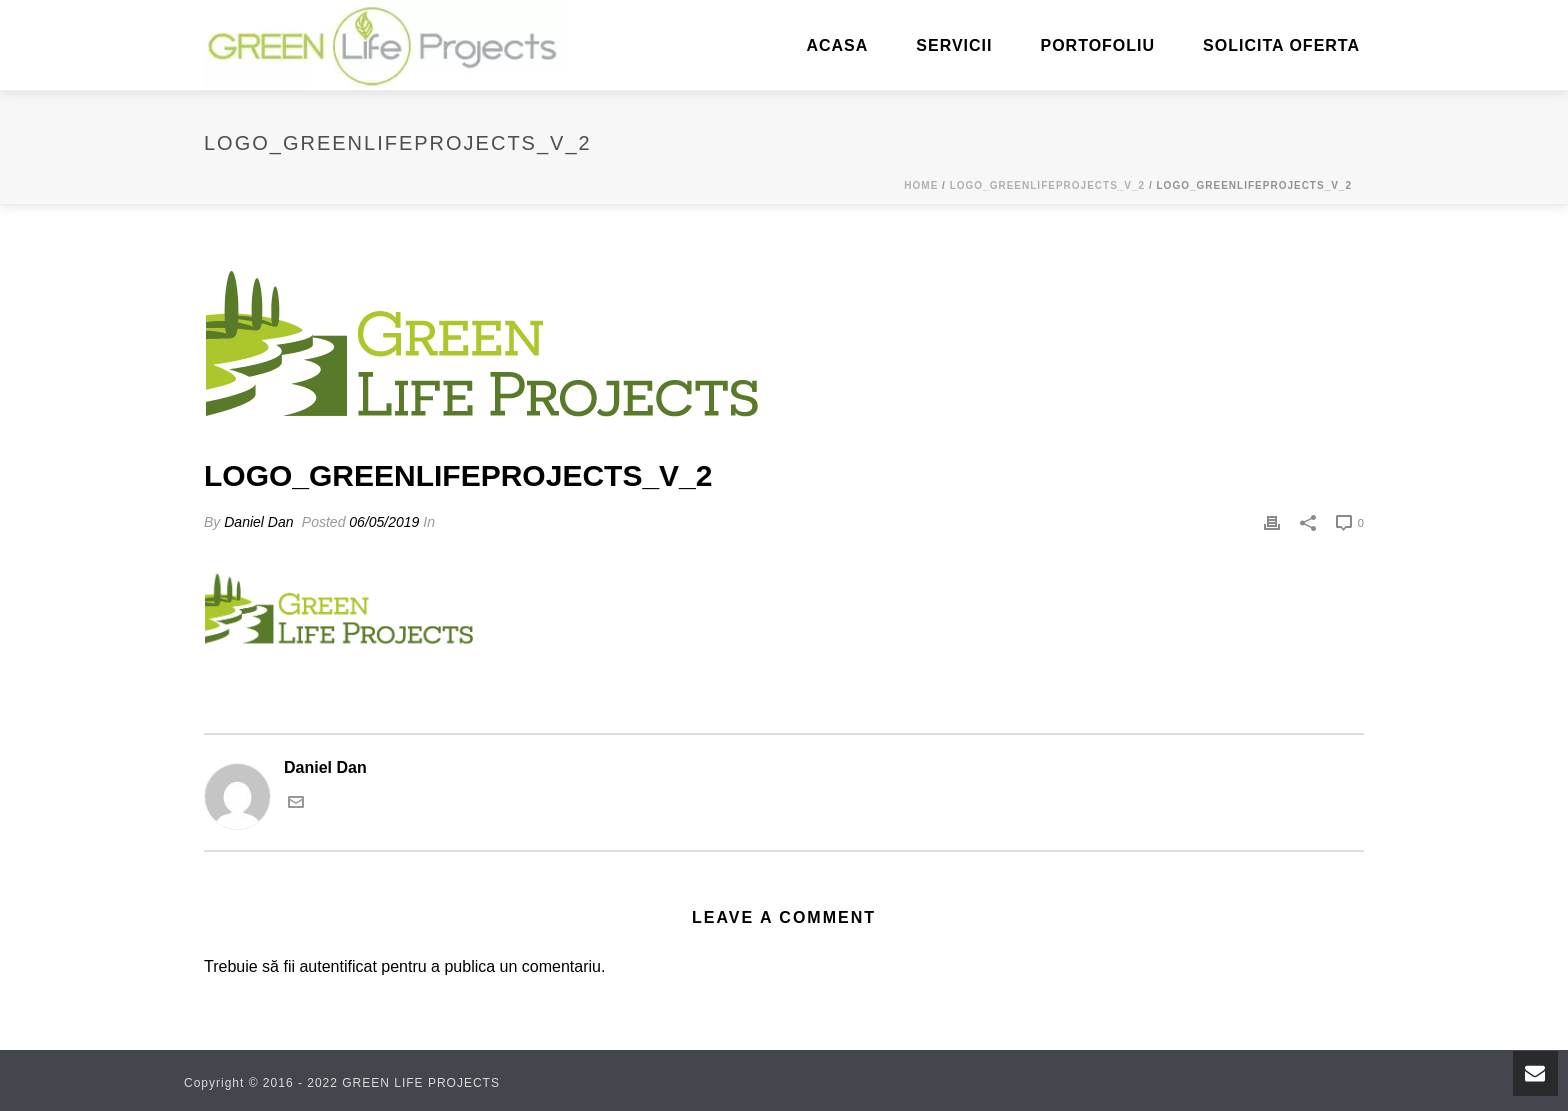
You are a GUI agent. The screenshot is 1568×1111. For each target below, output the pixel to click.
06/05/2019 (384, 522)
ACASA (837, 45)
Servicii (954, 45)
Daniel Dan (258, 522)
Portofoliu (1097, 45)
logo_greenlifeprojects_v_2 (1048, 185)
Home (921, 185)
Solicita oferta (1281, 45)
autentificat (337, 966)
